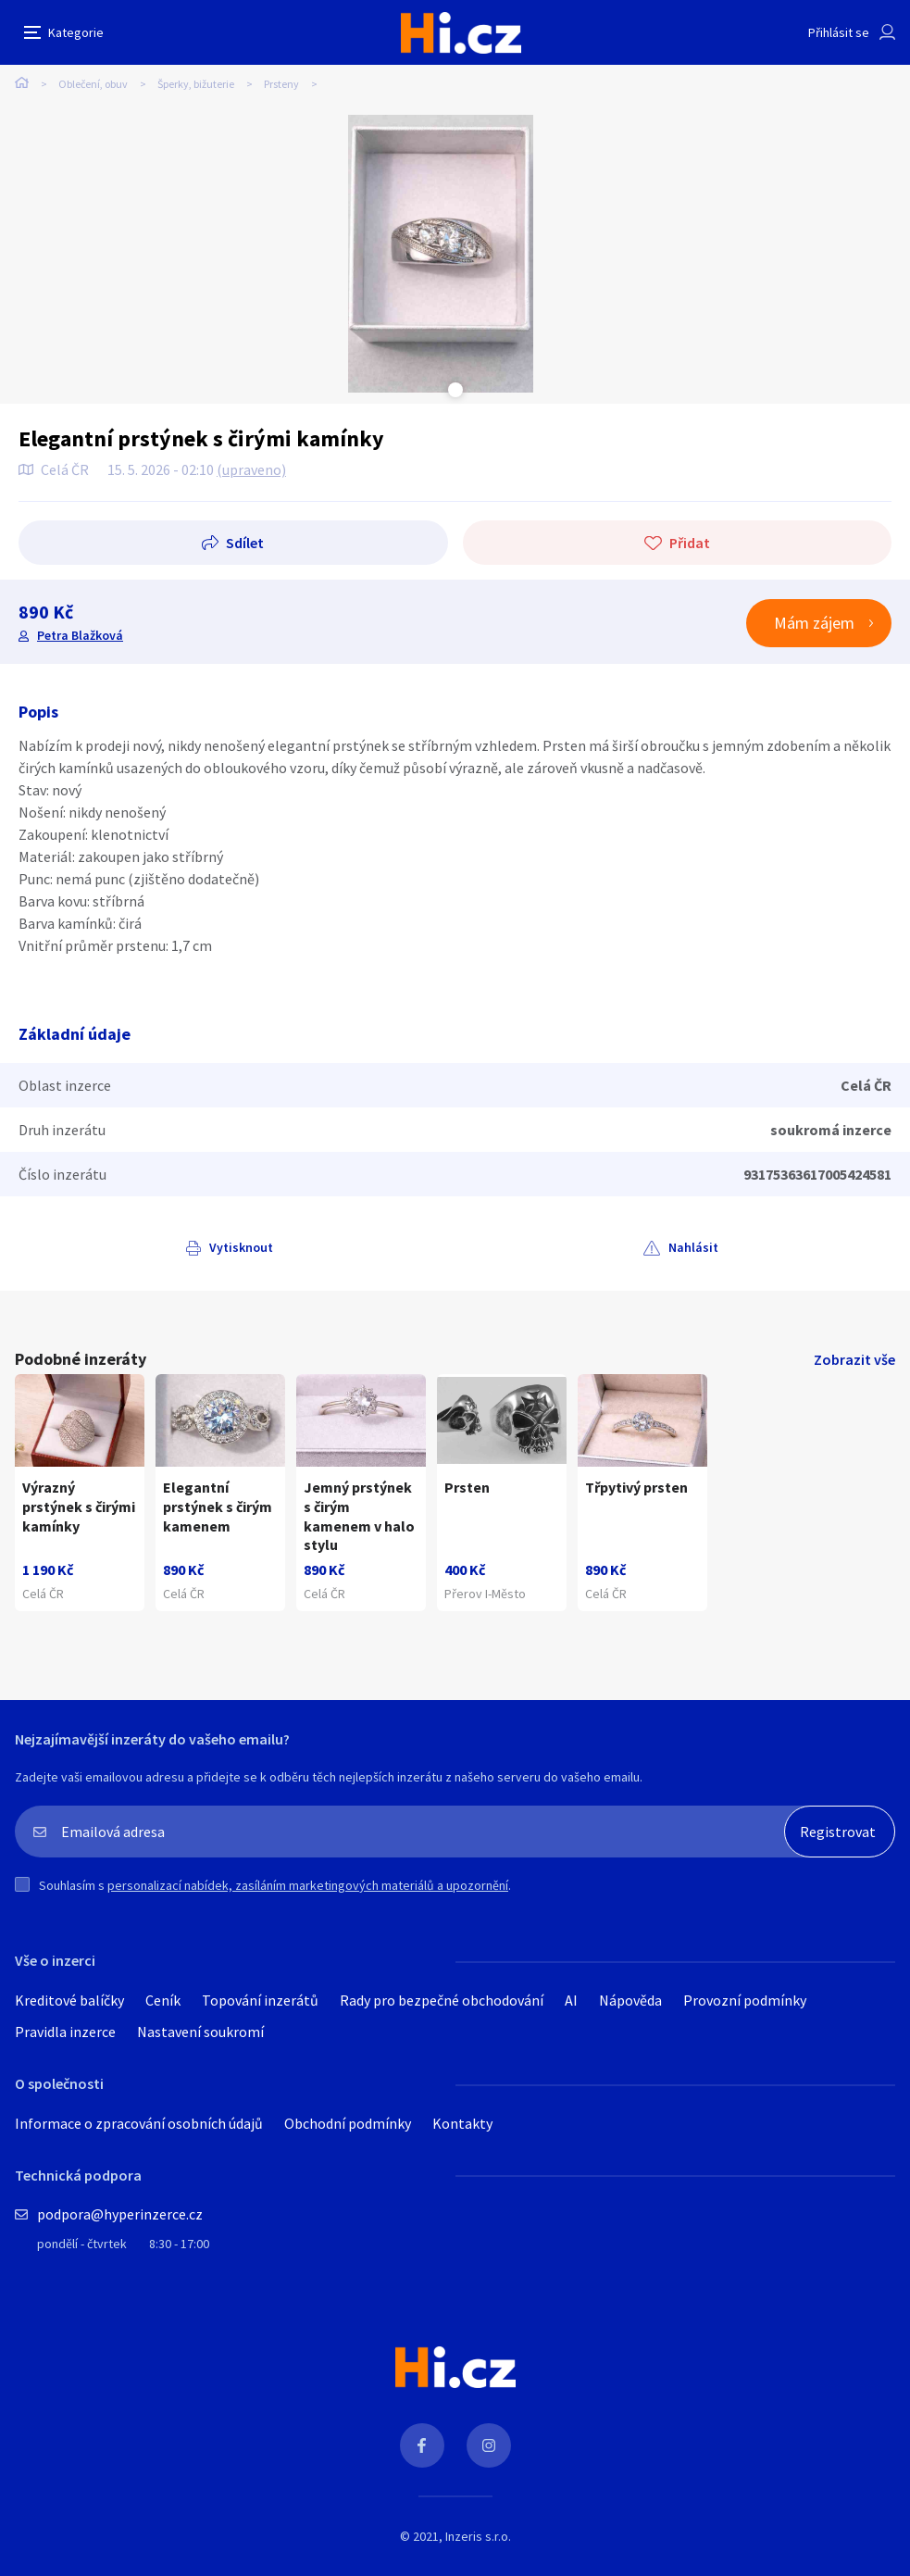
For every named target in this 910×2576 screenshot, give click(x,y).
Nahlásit (693, 1247)
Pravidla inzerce (65, 2031)
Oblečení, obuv (93, 84)
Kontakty (462, 2123)
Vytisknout (241, 1247)
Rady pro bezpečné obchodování (441, 2000)
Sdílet (245, 542)
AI (571, 2000)
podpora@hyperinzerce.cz (120, 2214)
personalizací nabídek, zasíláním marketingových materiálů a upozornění (307, 1885)
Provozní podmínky (744, 2000)
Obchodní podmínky (347, 2123)
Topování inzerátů (260, 2000)
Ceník (163, 2000)
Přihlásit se (838, 32)
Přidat (689, 542)
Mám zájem (814, 622)
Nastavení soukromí (200, 2031)
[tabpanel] (440, 254)
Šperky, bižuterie (195, 84)
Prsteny (281, 84)
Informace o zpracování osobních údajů (139, 2123)
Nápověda (630, 2000)
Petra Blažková (80, 635)
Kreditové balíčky (69, 2000)
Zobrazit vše (854, 1359)
